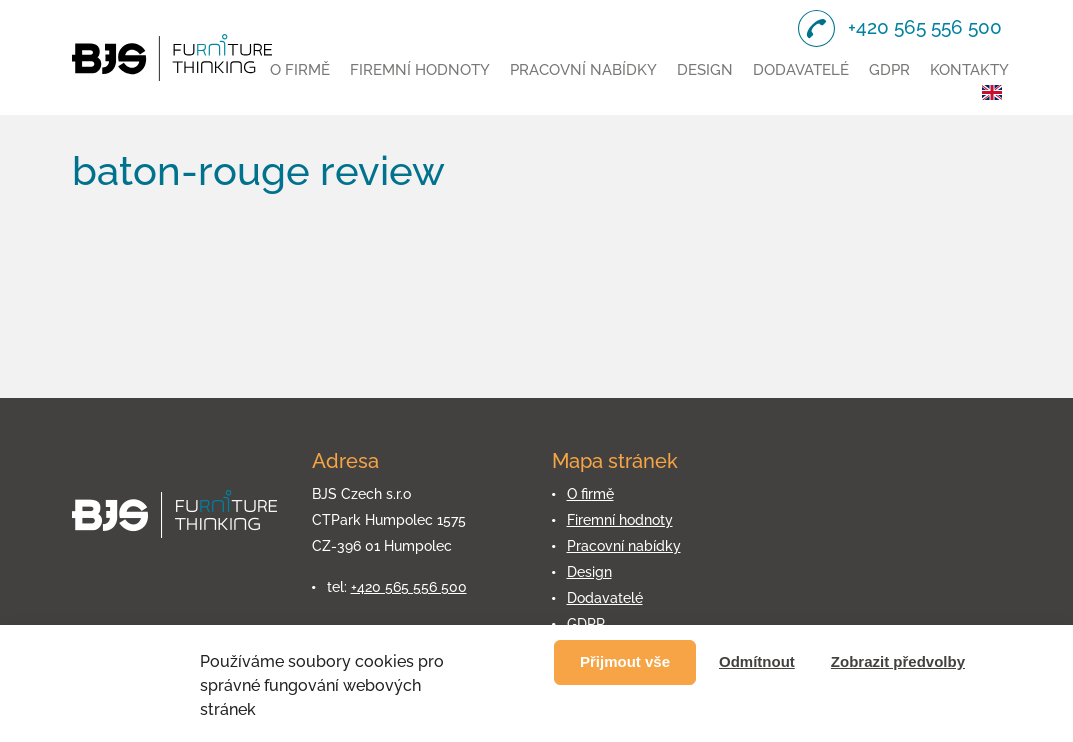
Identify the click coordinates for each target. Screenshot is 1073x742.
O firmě (300, 70)
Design (705, 70)
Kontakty (969, 70)
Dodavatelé (801, 70)
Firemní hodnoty (420, 70)
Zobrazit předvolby (898, 661)
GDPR (889, 70)
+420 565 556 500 (409, 587)
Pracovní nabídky (583, 70)
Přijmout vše (625, 661)
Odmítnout (757, 661)
